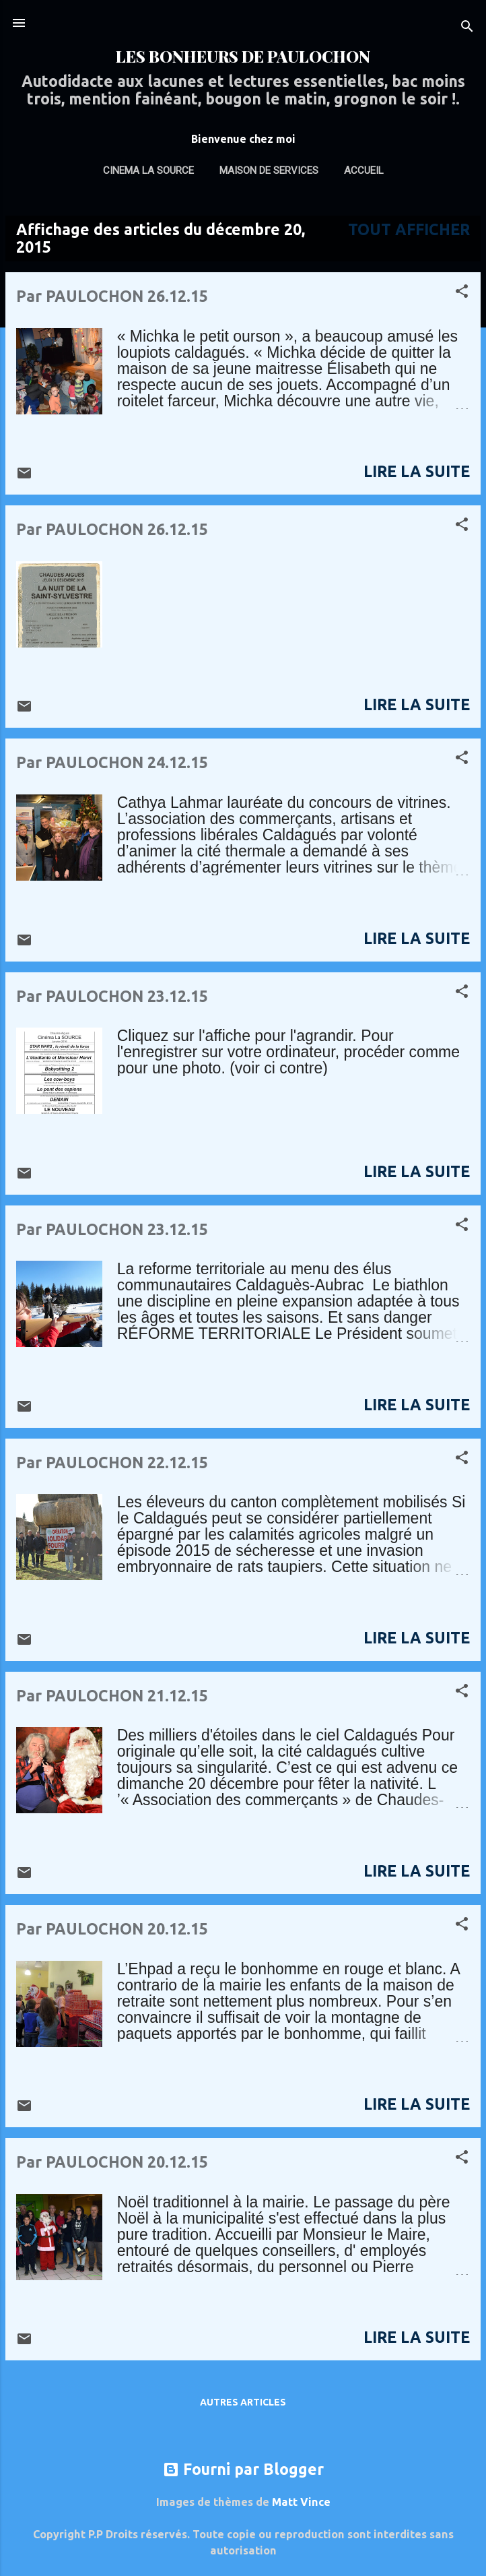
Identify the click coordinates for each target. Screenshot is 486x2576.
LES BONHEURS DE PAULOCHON (243, 56)
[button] (462, 292)
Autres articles (243, 2402)
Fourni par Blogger (243, 2469)
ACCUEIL (364, 170)
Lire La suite (416, 471)
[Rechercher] (467, 27)
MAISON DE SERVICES (268, 170)
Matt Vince (301, 2502)
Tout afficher (409, 229)
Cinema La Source (148, 170)
